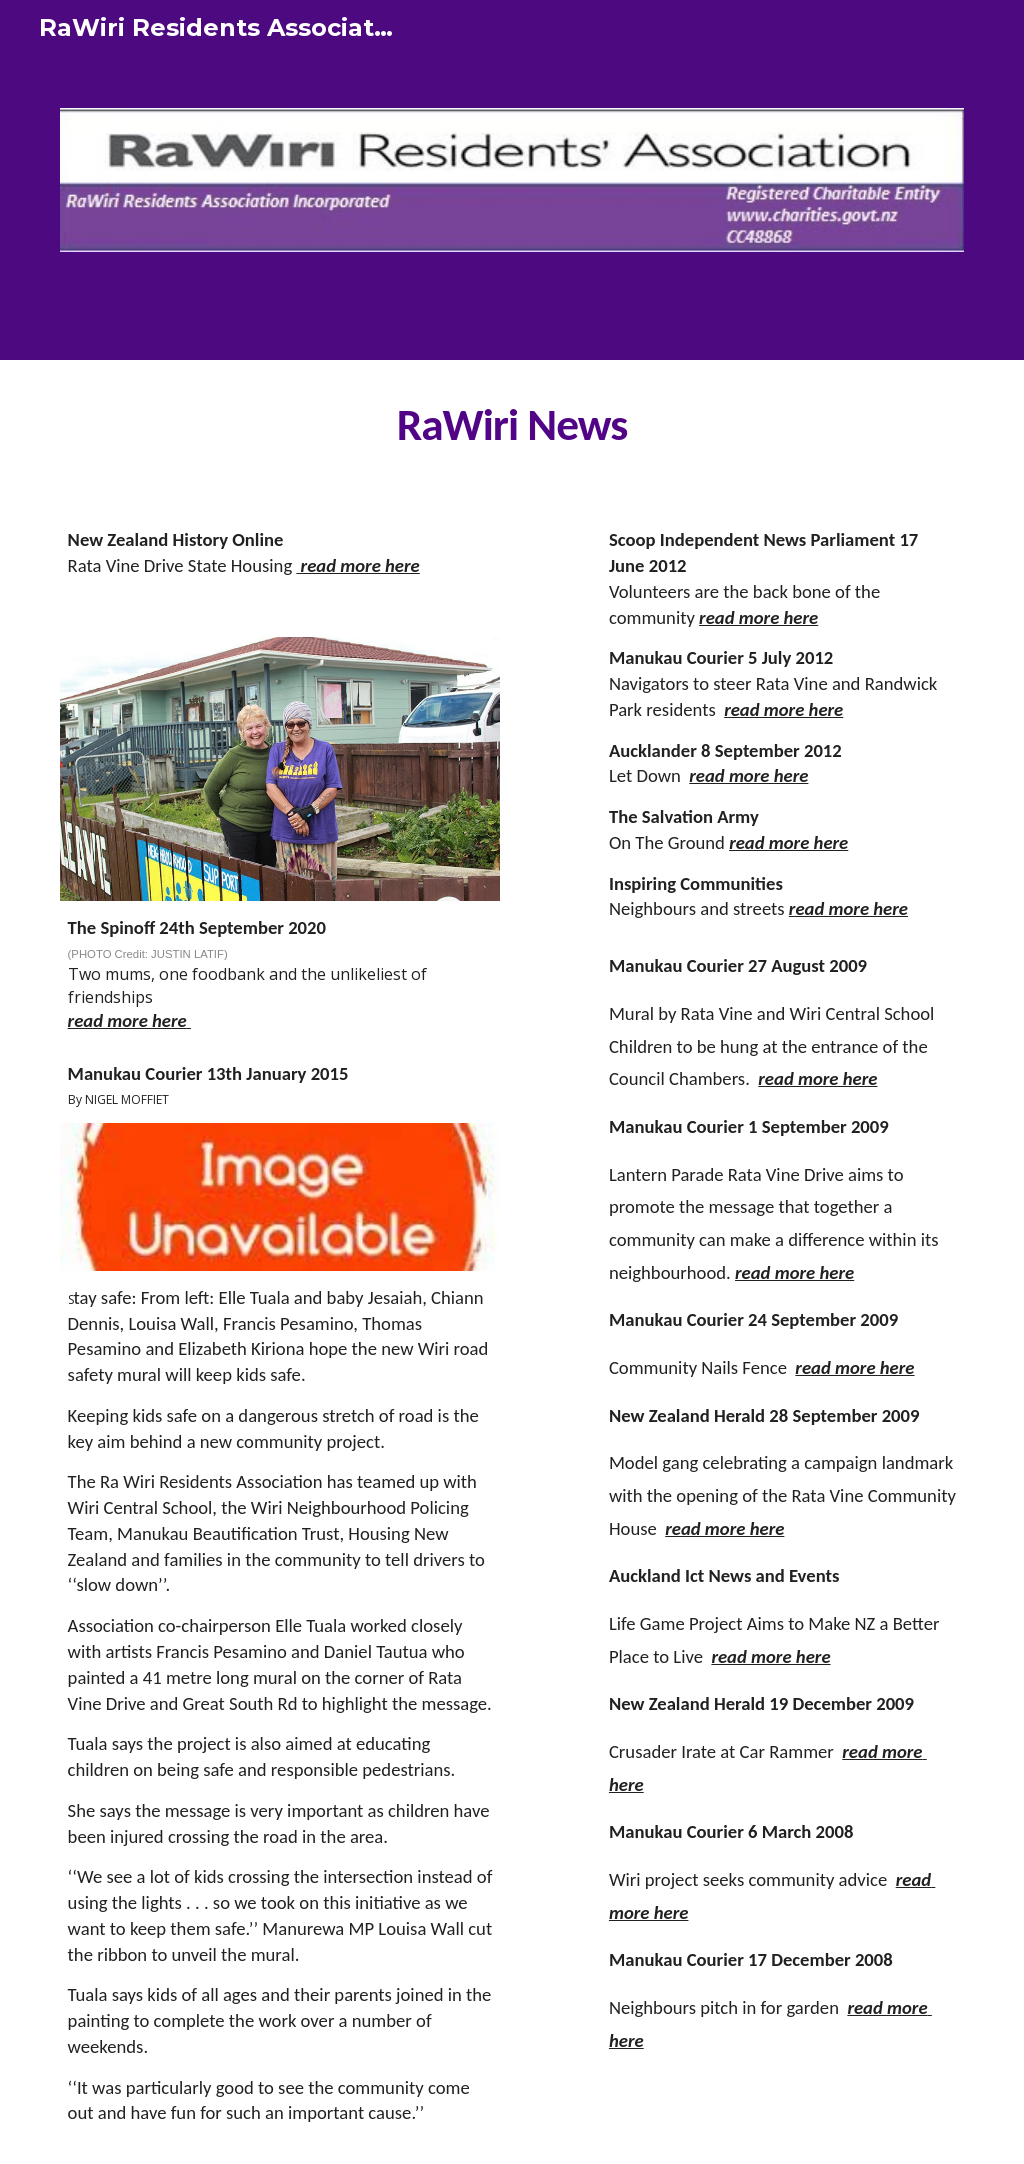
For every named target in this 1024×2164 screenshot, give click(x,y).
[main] (512, 424)
